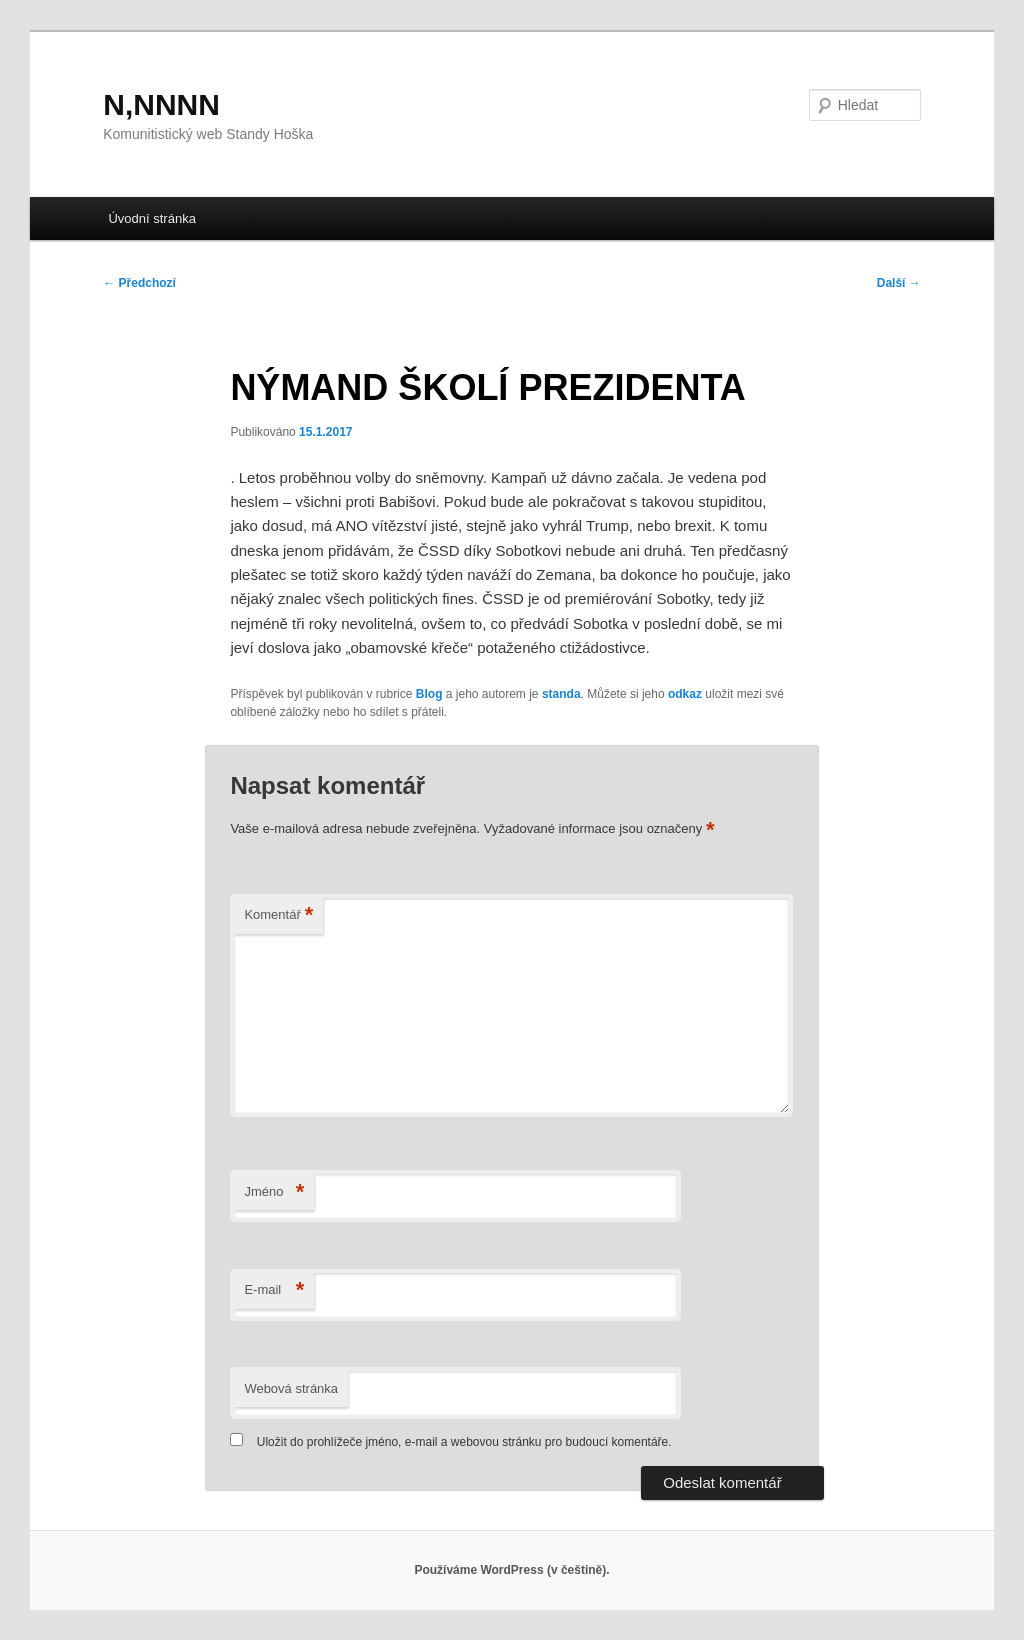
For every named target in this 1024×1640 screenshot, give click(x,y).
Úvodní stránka (151, 218)
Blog (429, 694)
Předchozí (139, 283)
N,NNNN (161, 104)
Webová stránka (291, 1388)
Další (899, 283)
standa (561, 694)
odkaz (685, 694)
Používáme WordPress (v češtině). (511, 1570)
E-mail (274, 1290)
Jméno (274, 1192)
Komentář (278, 915)
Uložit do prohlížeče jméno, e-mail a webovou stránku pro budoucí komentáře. (464, 1442)
